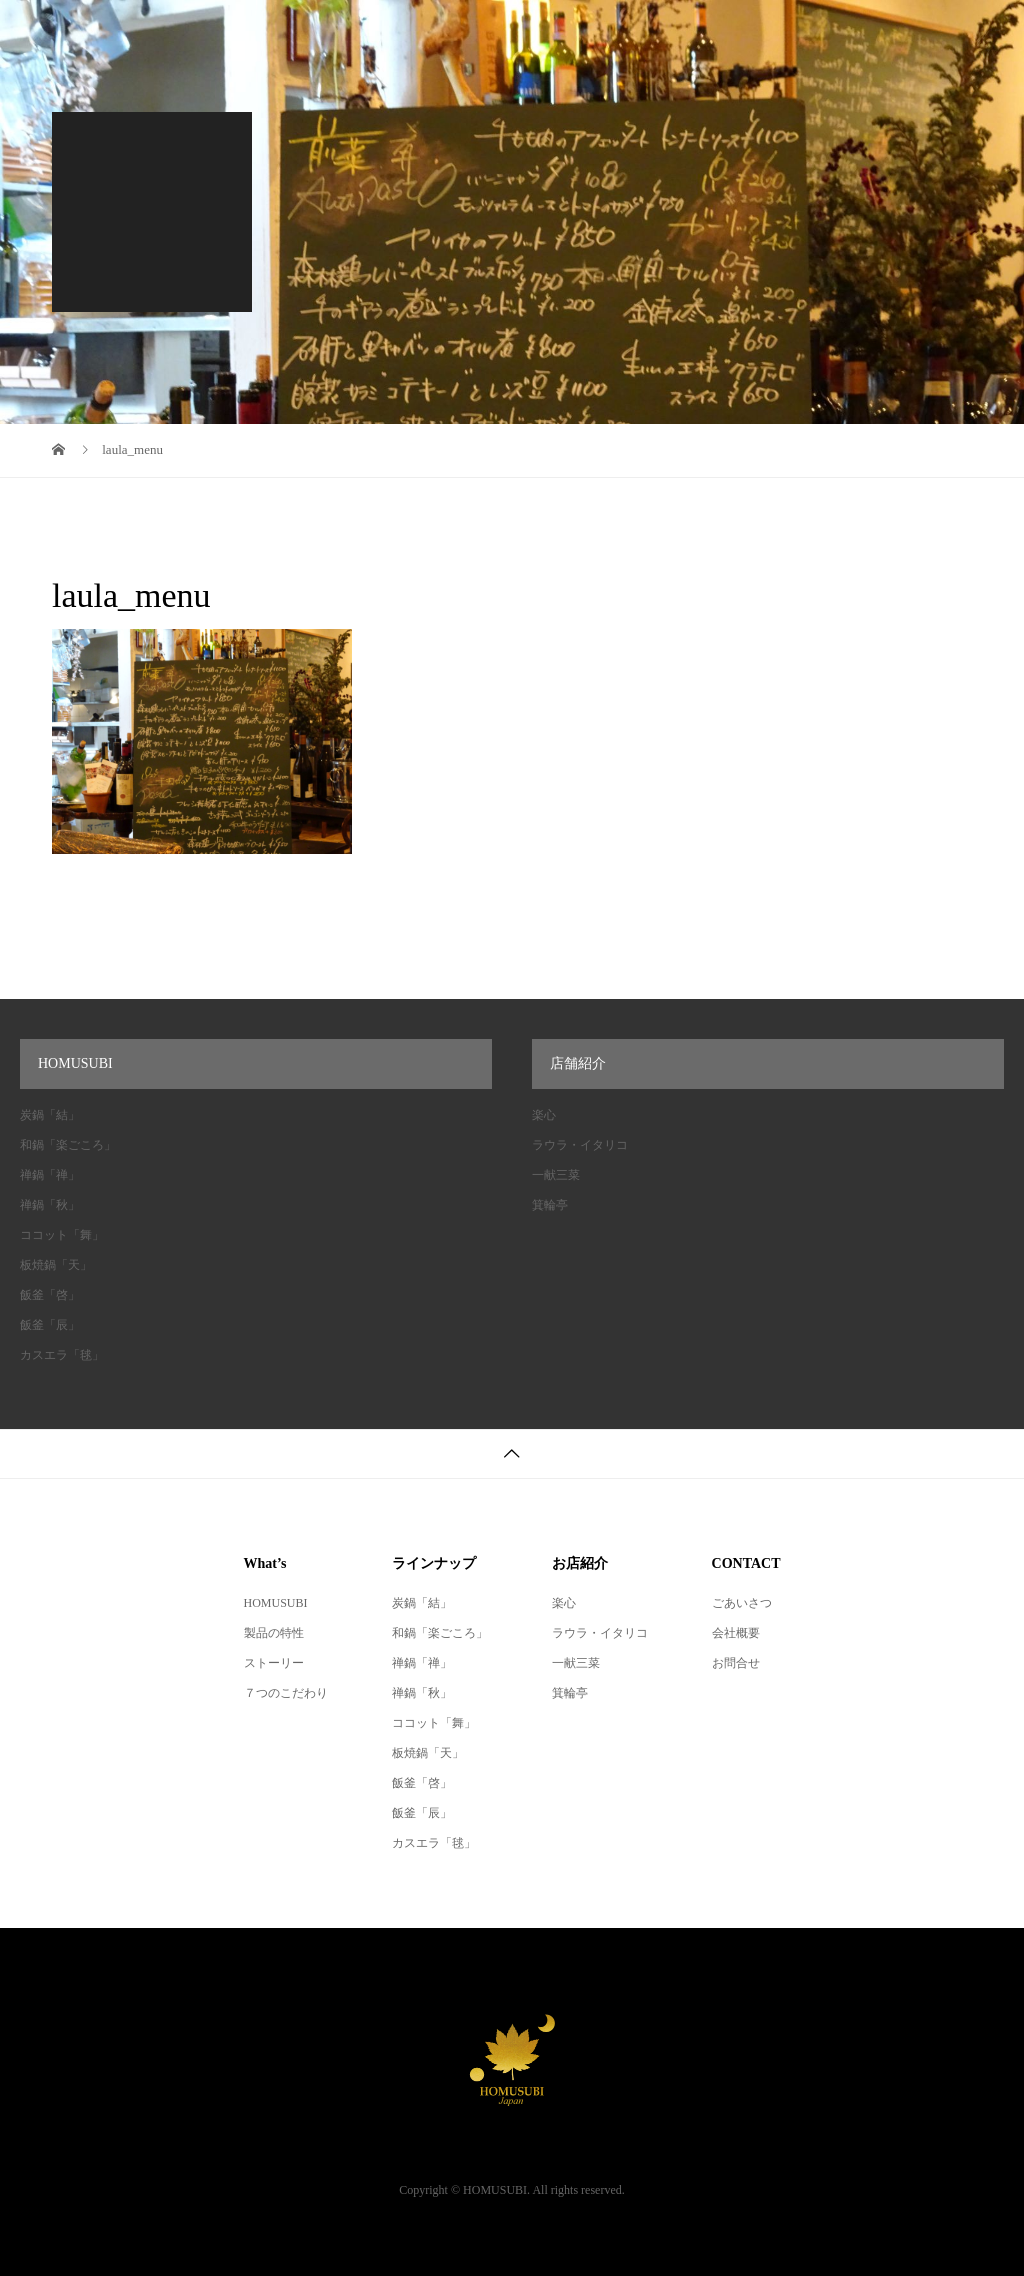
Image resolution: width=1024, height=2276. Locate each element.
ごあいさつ (742, 1603)
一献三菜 (556, 1175)
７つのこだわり (286, 1693)
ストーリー (274, 1663)
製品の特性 (274, 1633)
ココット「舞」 (62, 1235)
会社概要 (736, 1633)
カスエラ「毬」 (62, 1355)
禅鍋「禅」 (50, 1175)
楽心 (544, 1115)
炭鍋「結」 (50, 1115)
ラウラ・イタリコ (580, 1145)
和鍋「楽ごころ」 (68, 1145)
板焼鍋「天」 (56, 1265)
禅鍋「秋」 (50, 1205)
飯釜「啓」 (50, 1295)
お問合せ (736, 1663)
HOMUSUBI (276, 1603)
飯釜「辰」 (50, 1325)
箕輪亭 (550, 1205)
